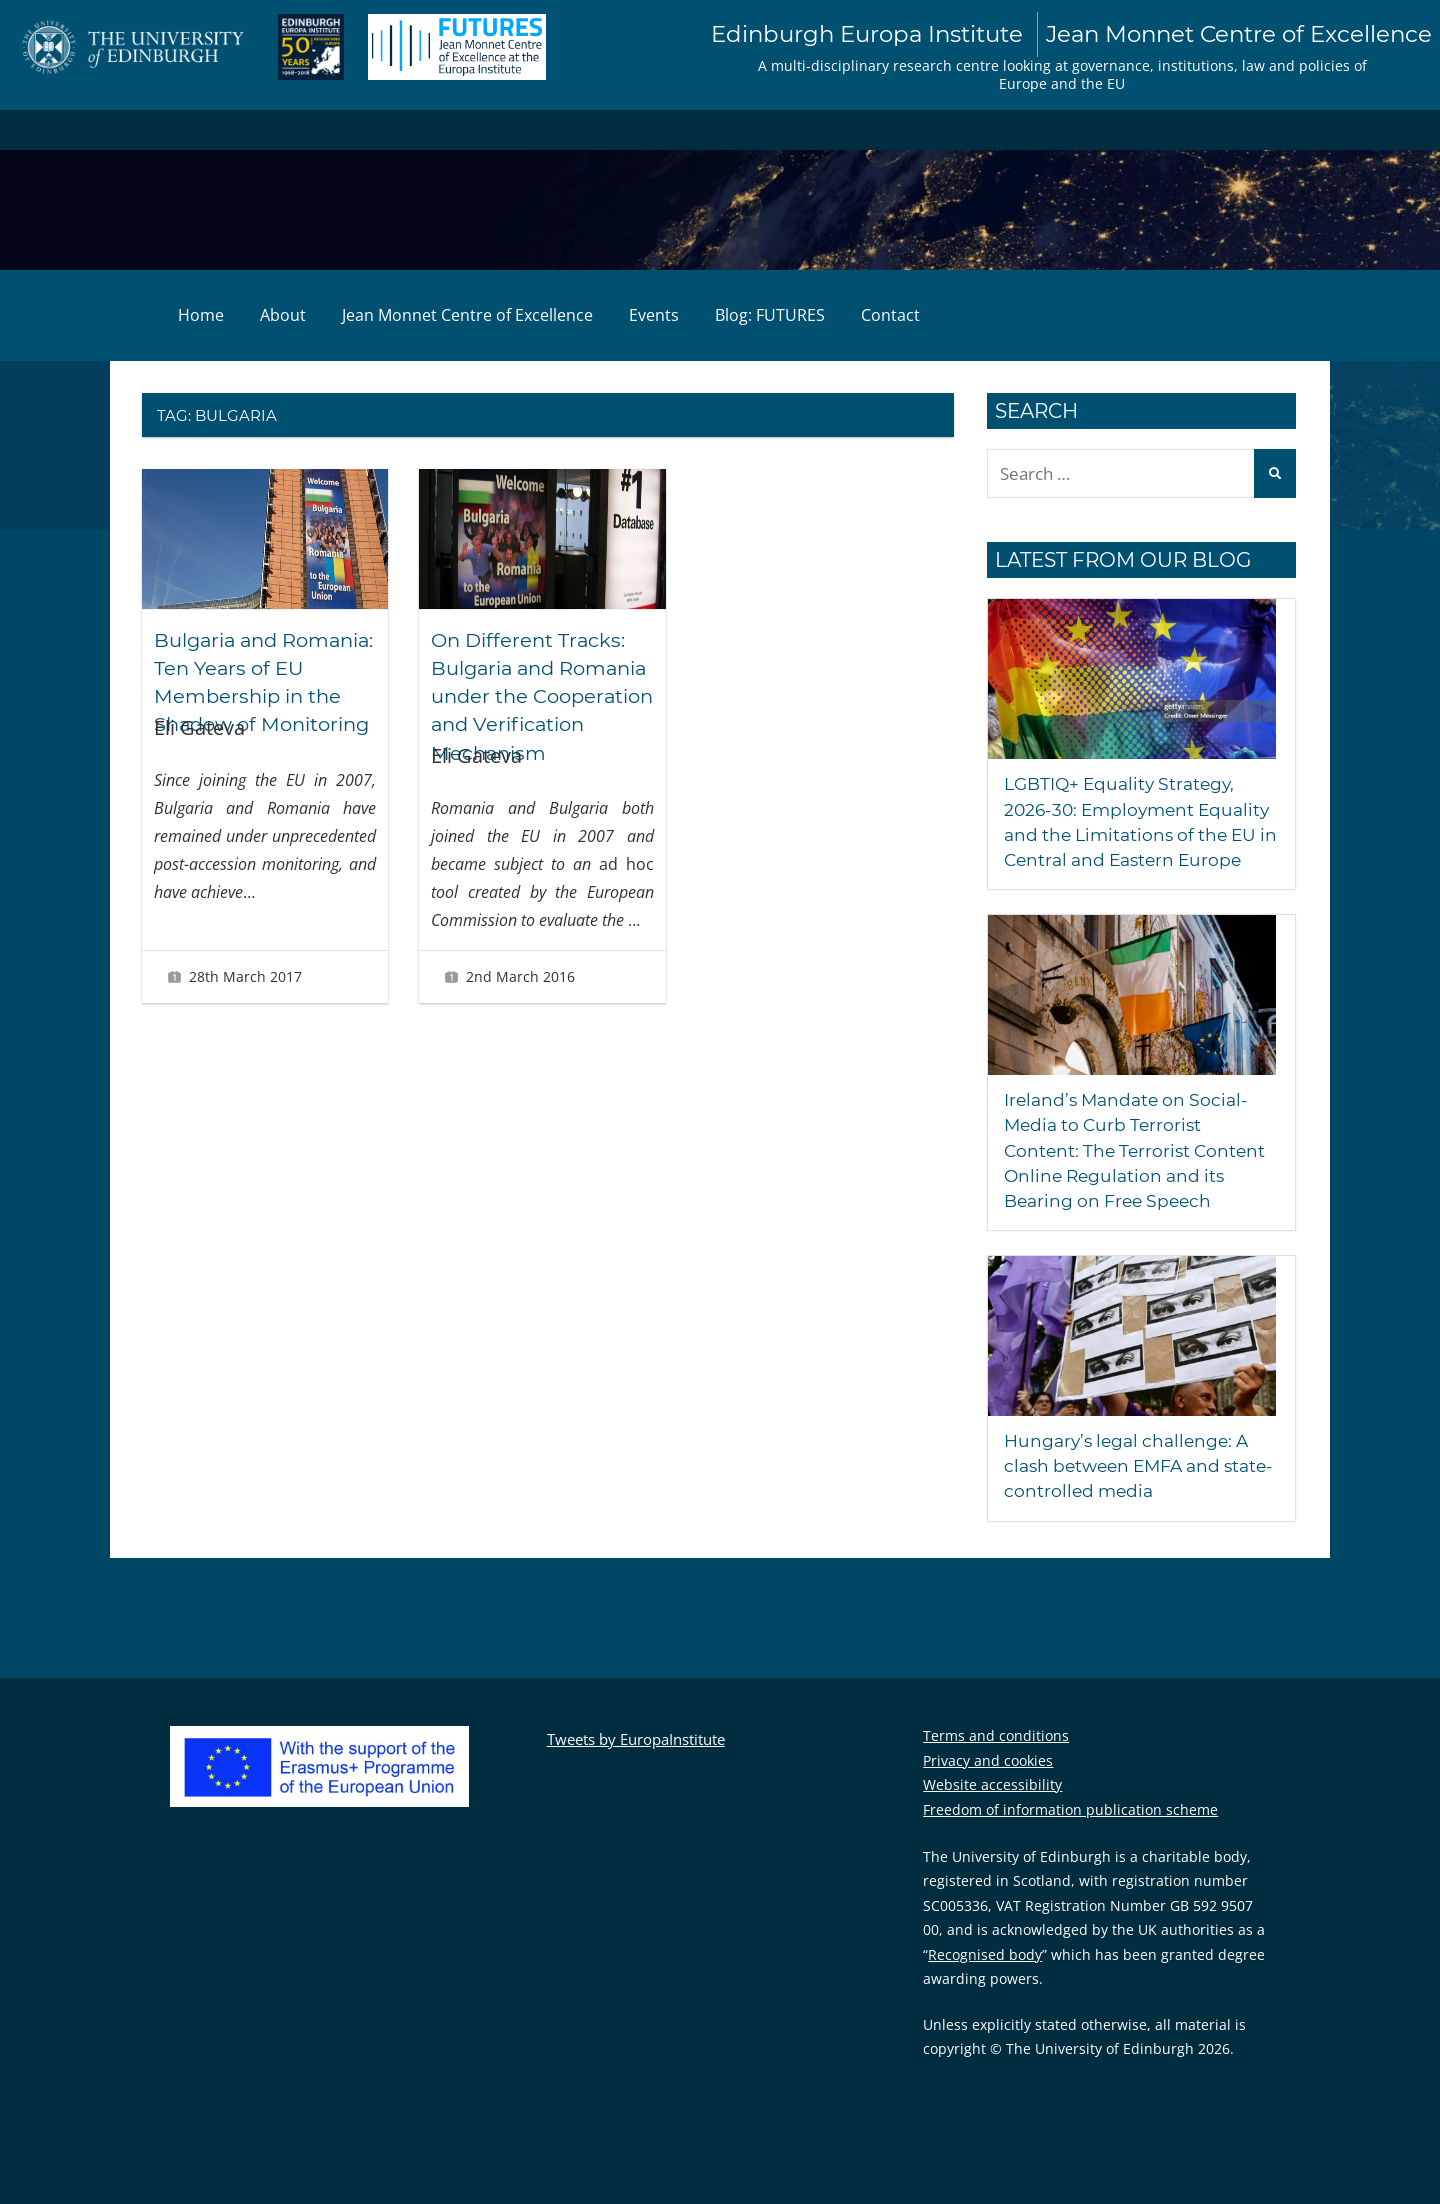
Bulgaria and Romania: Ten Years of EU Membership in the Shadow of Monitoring (264, 696)
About (283, 316)
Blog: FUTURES (770, 316)
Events (654, 316)
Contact (890, 316)
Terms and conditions (996, 1761)
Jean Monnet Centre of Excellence (467, 316)
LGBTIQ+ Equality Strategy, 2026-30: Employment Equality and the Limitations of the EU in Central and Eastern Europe (1132, 835)
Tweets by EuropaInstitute (636, 1764)
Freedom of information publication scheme (1070, 1834)
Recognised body (985, 1979)
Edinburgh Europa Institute (1050, 35)
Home (201, 316)
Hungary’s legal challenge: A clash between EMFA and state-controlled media (1132, 1492)
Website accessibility (992, 1810)
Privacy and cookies (988, 1785)
